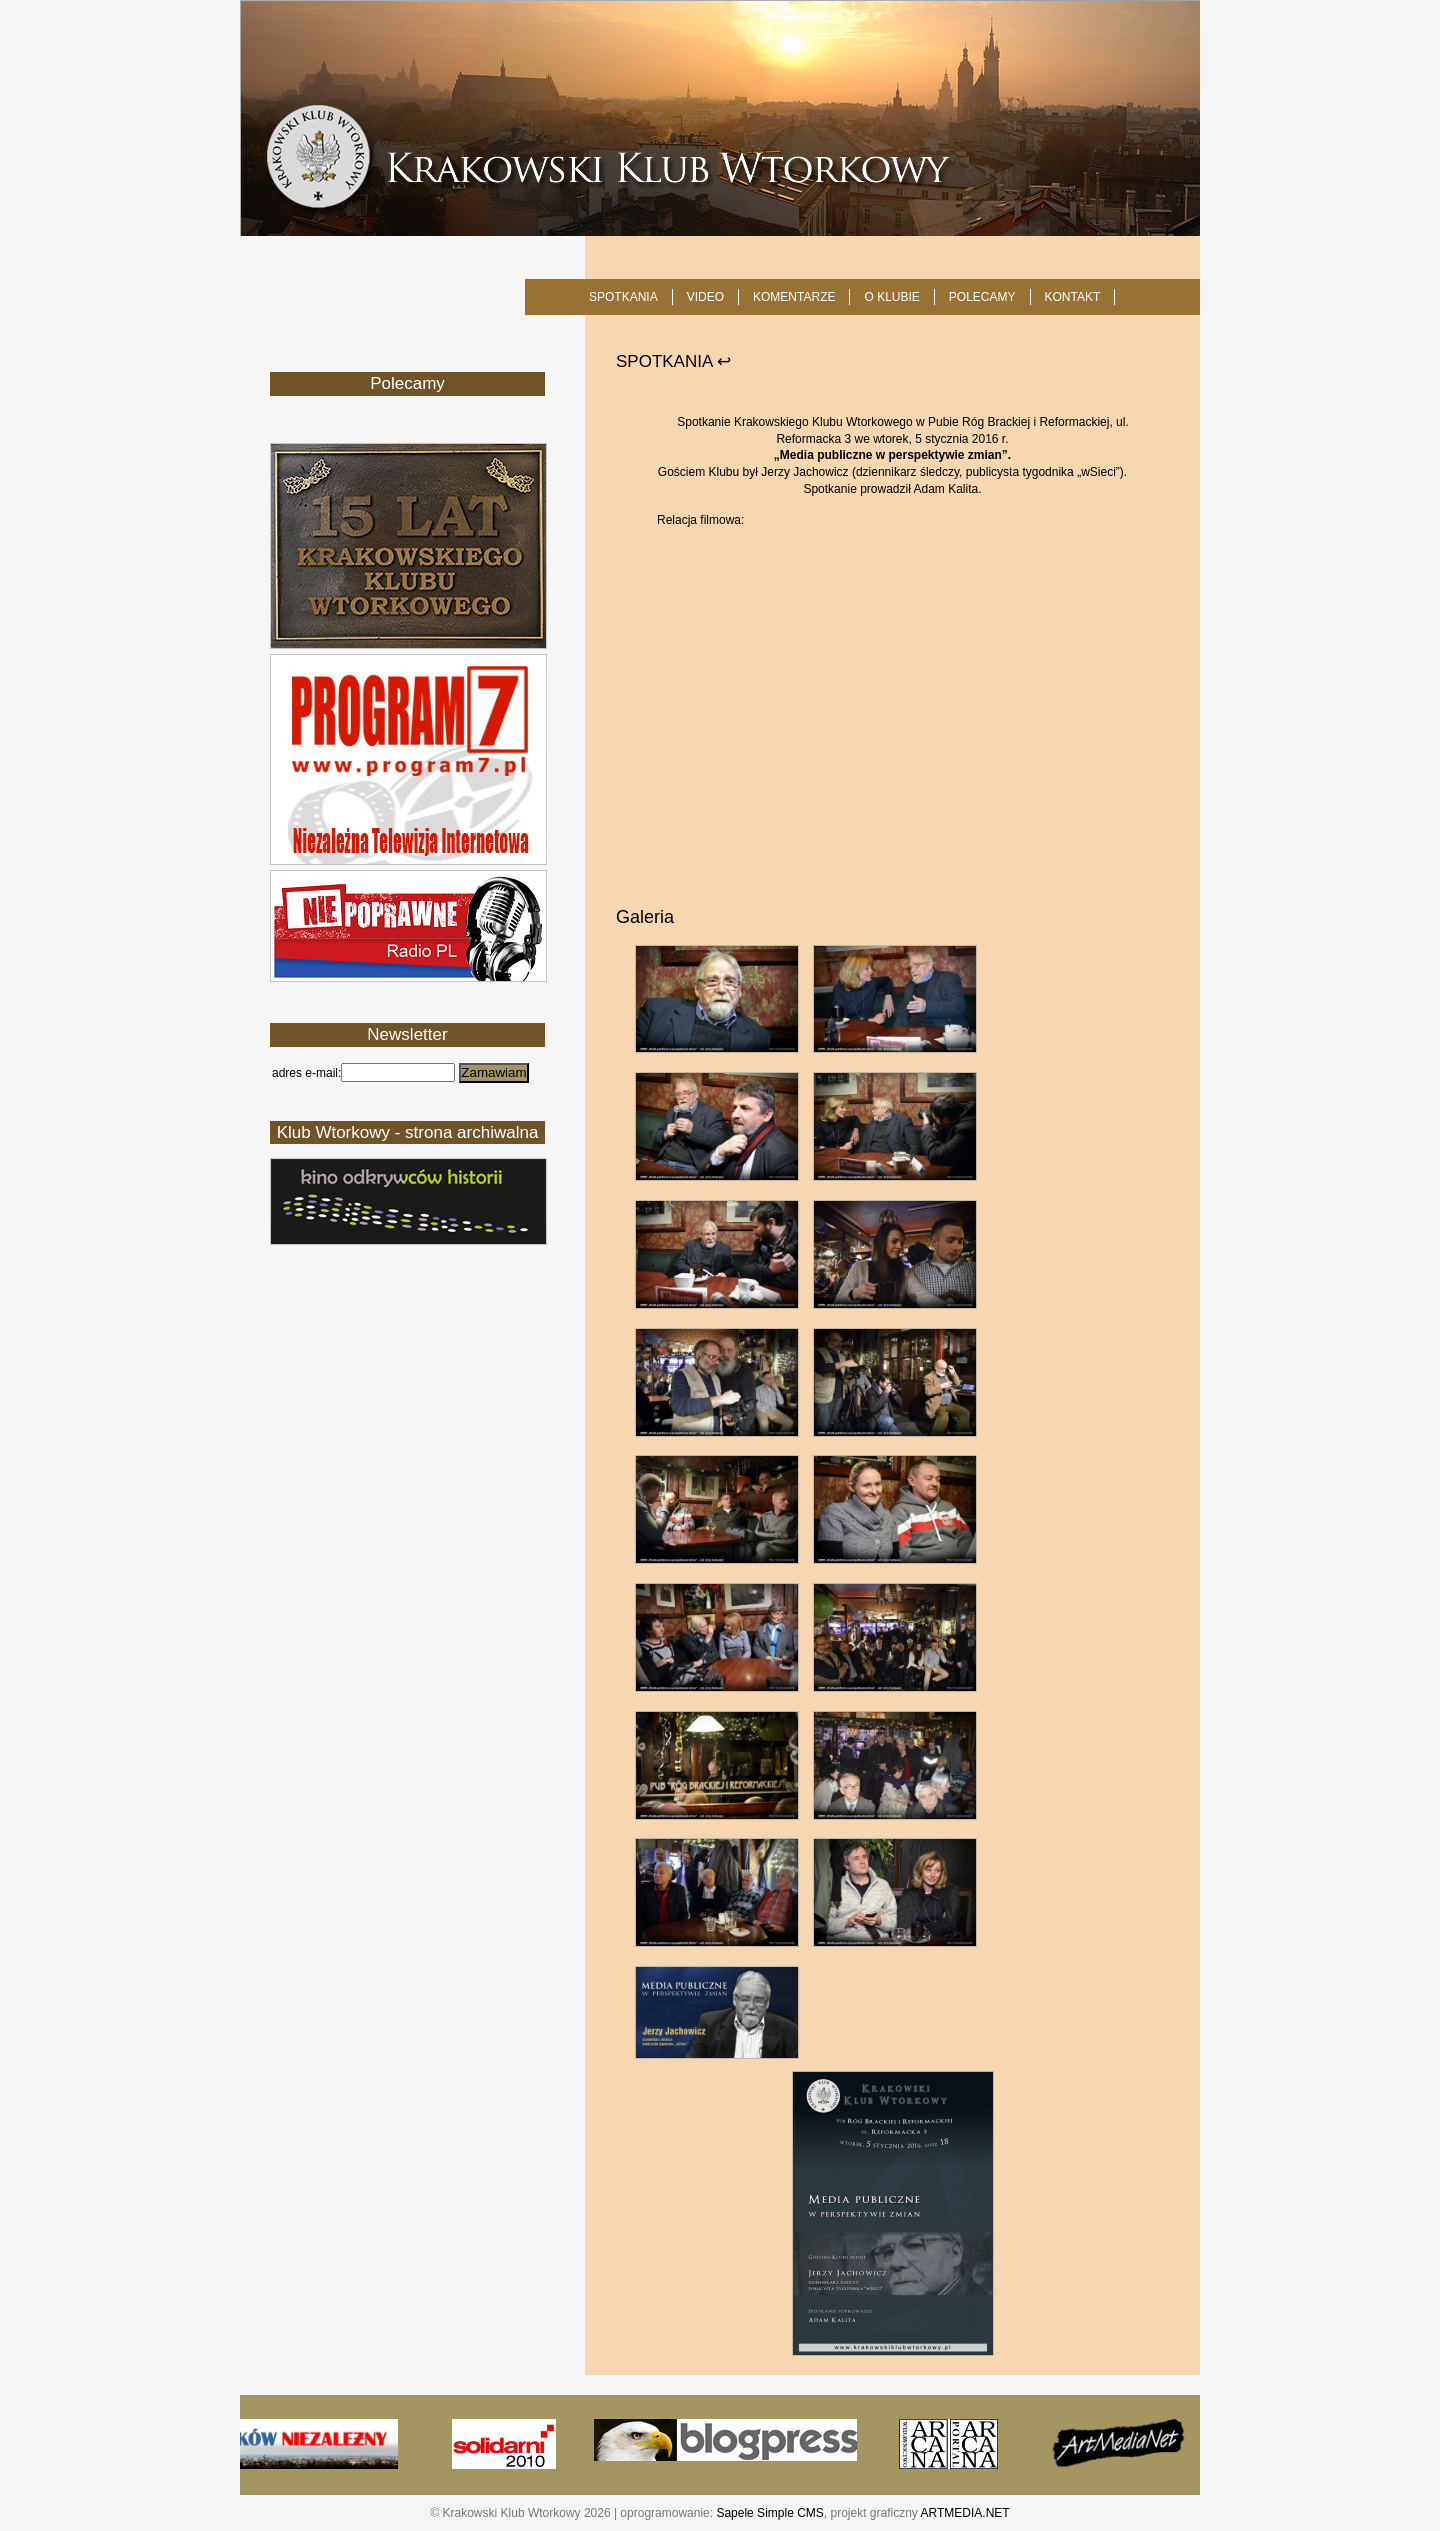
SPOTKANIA (623, 297)
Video (705, 297)
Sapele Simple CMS (769, 2513)
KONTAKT (1073, 297)
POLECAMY (982, 297)
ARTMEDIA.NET (965, 2513)
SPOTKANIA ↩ (673, 361)
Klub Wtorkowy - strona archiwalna (408, 1132)
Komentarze (794, 297)
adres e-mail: (306, 1073)
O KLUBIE (891, 297)
